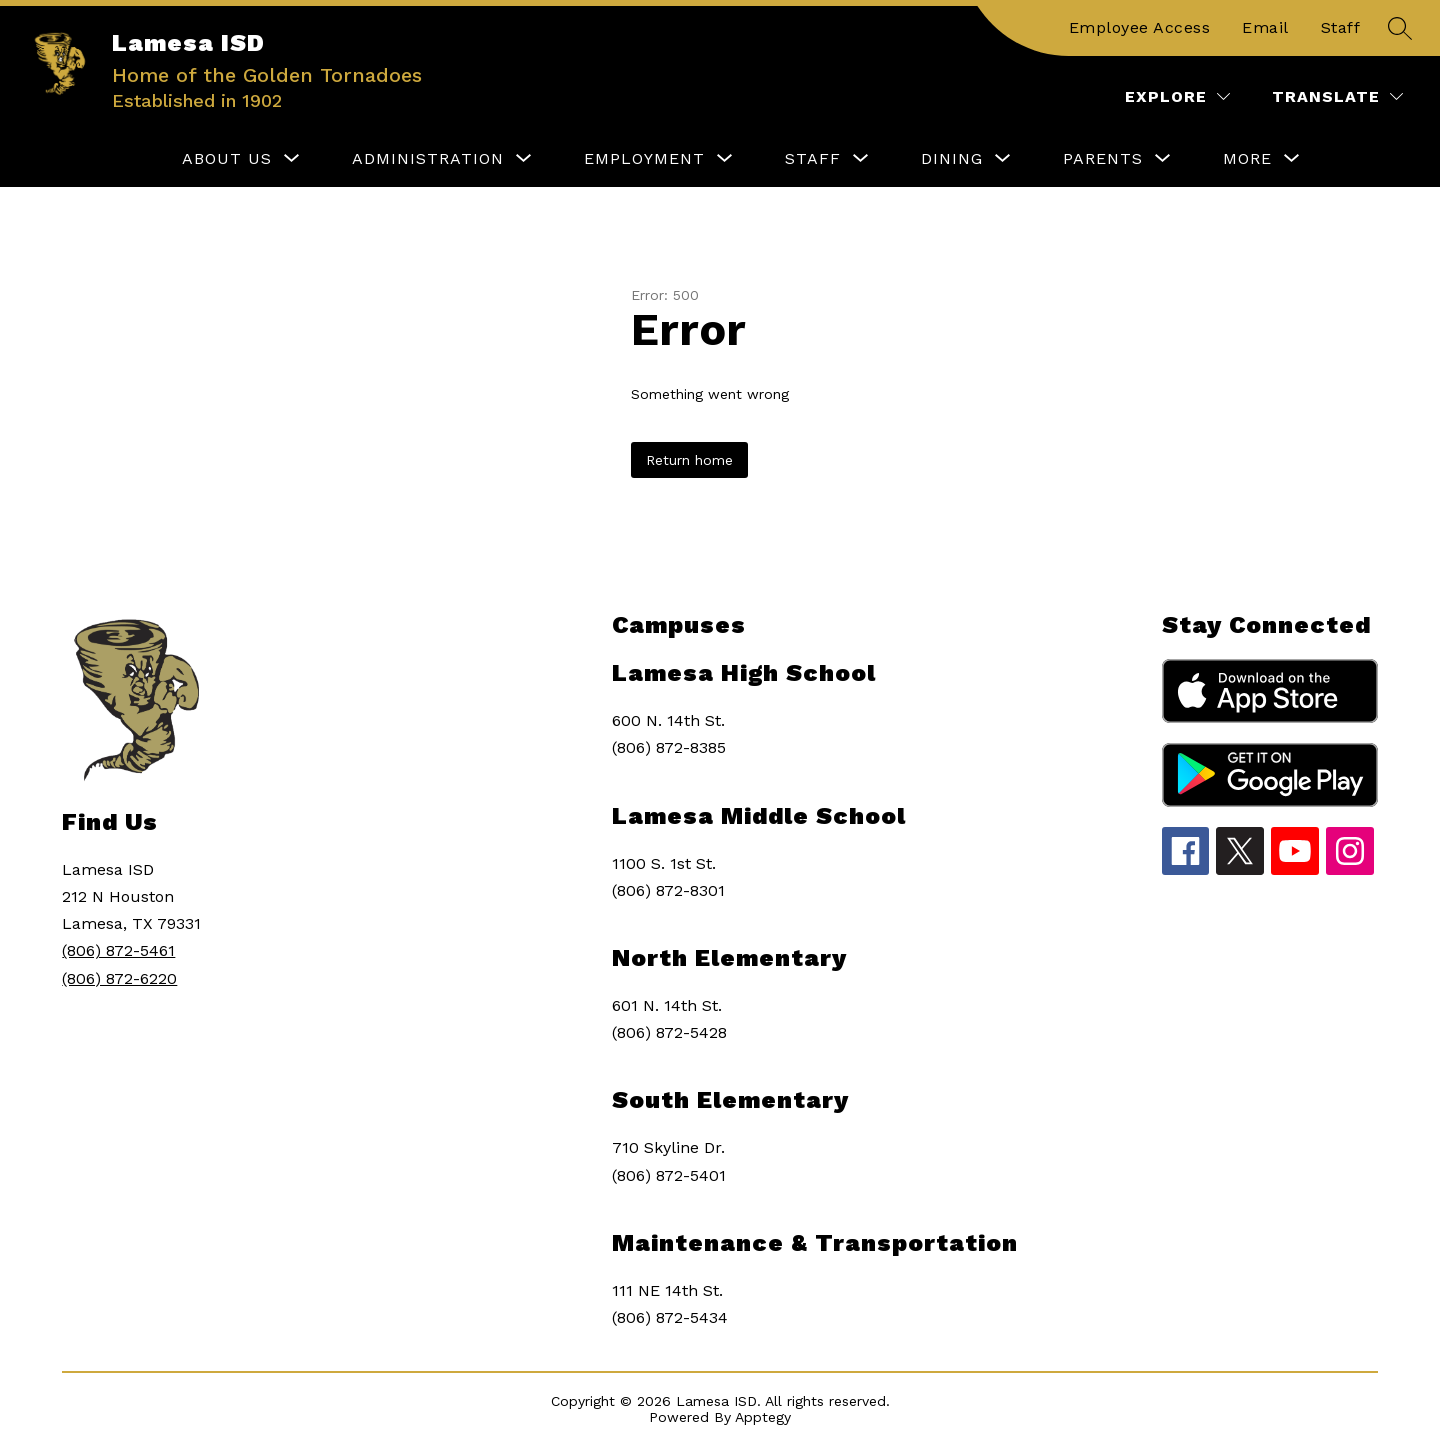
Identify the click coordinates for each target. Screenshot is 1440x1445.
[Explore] (1177, 96)
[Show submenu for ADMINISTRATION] (428, 159)
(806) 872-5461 (118, 950)
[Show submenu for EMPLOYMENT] (644, 159)
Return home (689, 460)
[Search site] (1400, 28)
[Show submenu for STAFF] (813, 159)
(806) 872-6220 (119, 978)
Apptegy (763, 1417)
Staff (1341, 27)
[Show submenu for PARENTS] (1103, 159)
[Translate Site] (1337, 96)
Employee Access (1140, 27)
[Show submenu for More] (1247, 159)
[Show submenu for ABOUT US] (227, 159)
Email (1265, 27)
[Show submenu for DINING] (952, 159)
